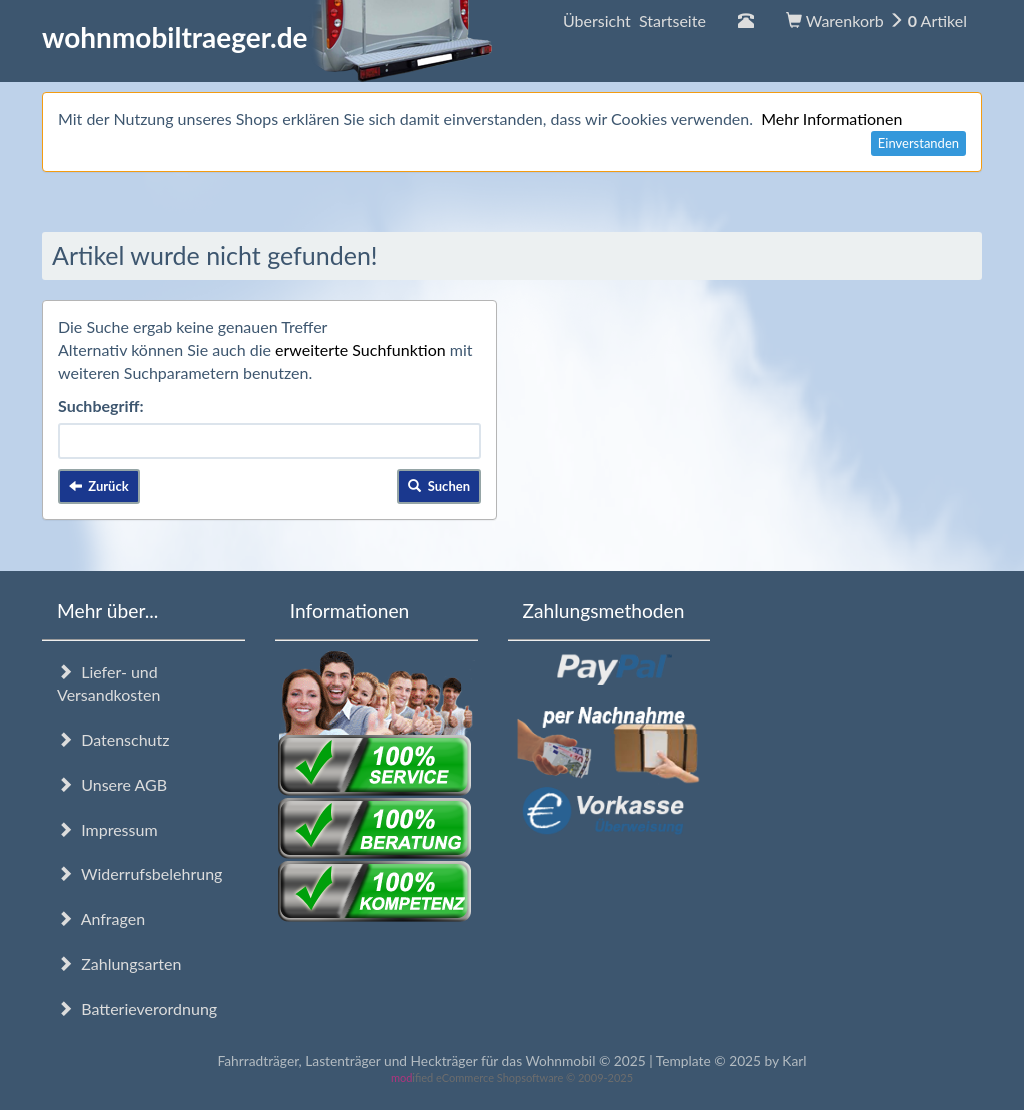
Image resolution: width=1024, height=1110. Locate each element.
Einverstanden (918, 143)
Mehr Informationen (831, 118)
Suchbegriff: (101, 405)
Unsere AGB (112, 784)
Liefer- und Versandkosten (108, 683)
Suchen (439, 486)
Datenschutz (113, 739)
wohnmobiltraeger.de (267, 37)
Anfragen (101, 918)
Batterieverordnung (137, 1008)
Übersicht (634, 20)
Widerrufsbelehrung (139, 873)
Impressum (107, 829)
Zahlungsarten (119, 963)
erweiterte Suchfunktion (360, 349)
